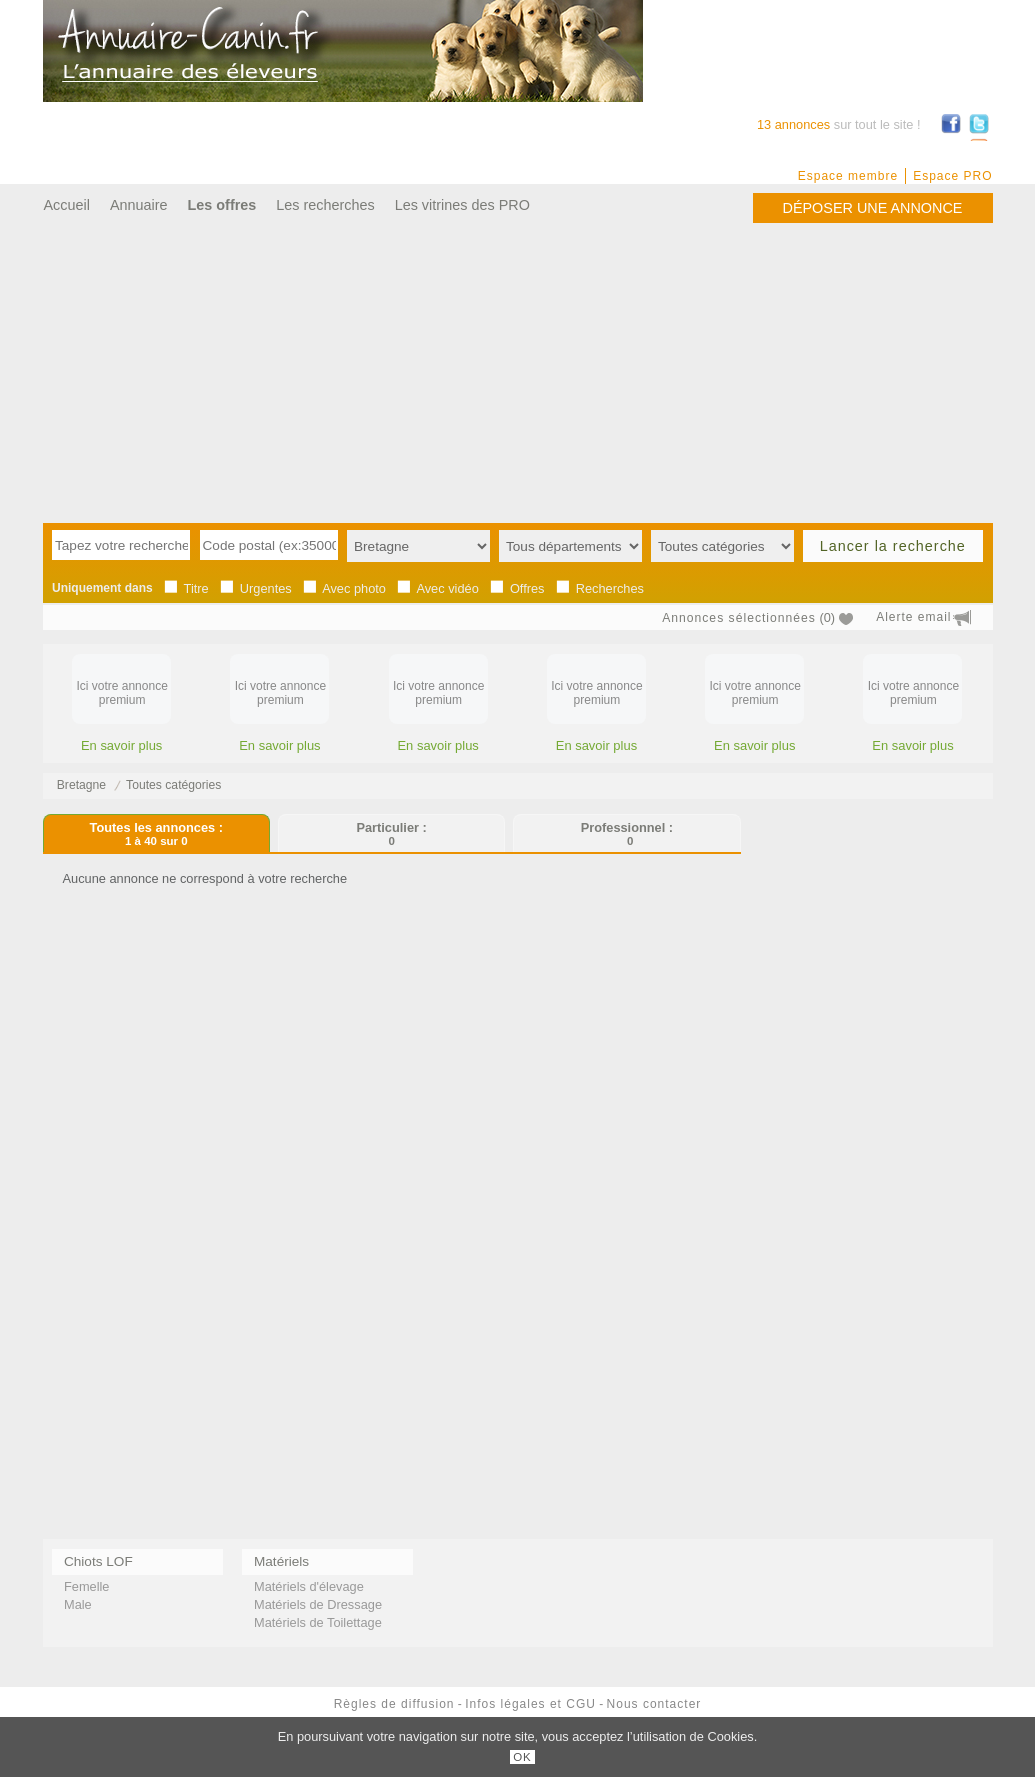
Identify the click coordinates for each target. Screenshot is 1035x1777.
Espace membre (848, 176)
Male (78, 1604)
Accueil (67, 205)
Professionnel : (627, 833)
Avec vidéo (447, 588)
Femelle (87, 1586)
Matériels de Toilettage (318, 1622)
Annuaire (139, 205)
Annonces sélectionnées (739, 618)
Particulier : (392, 833)
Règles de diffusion (394, 1704)
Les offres (222, 205)
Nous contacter (654, 1704)
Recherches (610, 588)
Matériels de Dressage (318, 1604)
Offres (527, 588)
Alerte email (913, 617)
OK (522, 1757)
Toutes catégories (173, 785)
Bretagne (81, 785)
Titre (196, 588)
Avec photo (354, 588)
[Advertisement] (518, 373)
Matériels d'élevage (309, 1586)
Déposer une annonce (873, 208)
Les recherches (325, 205)
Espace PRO (952, 176)
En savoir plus (121, 745)
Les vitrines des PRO (462, 205)
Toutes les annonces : (157, 833)
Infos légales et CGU (530, 1704)
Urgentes (266, 588)
